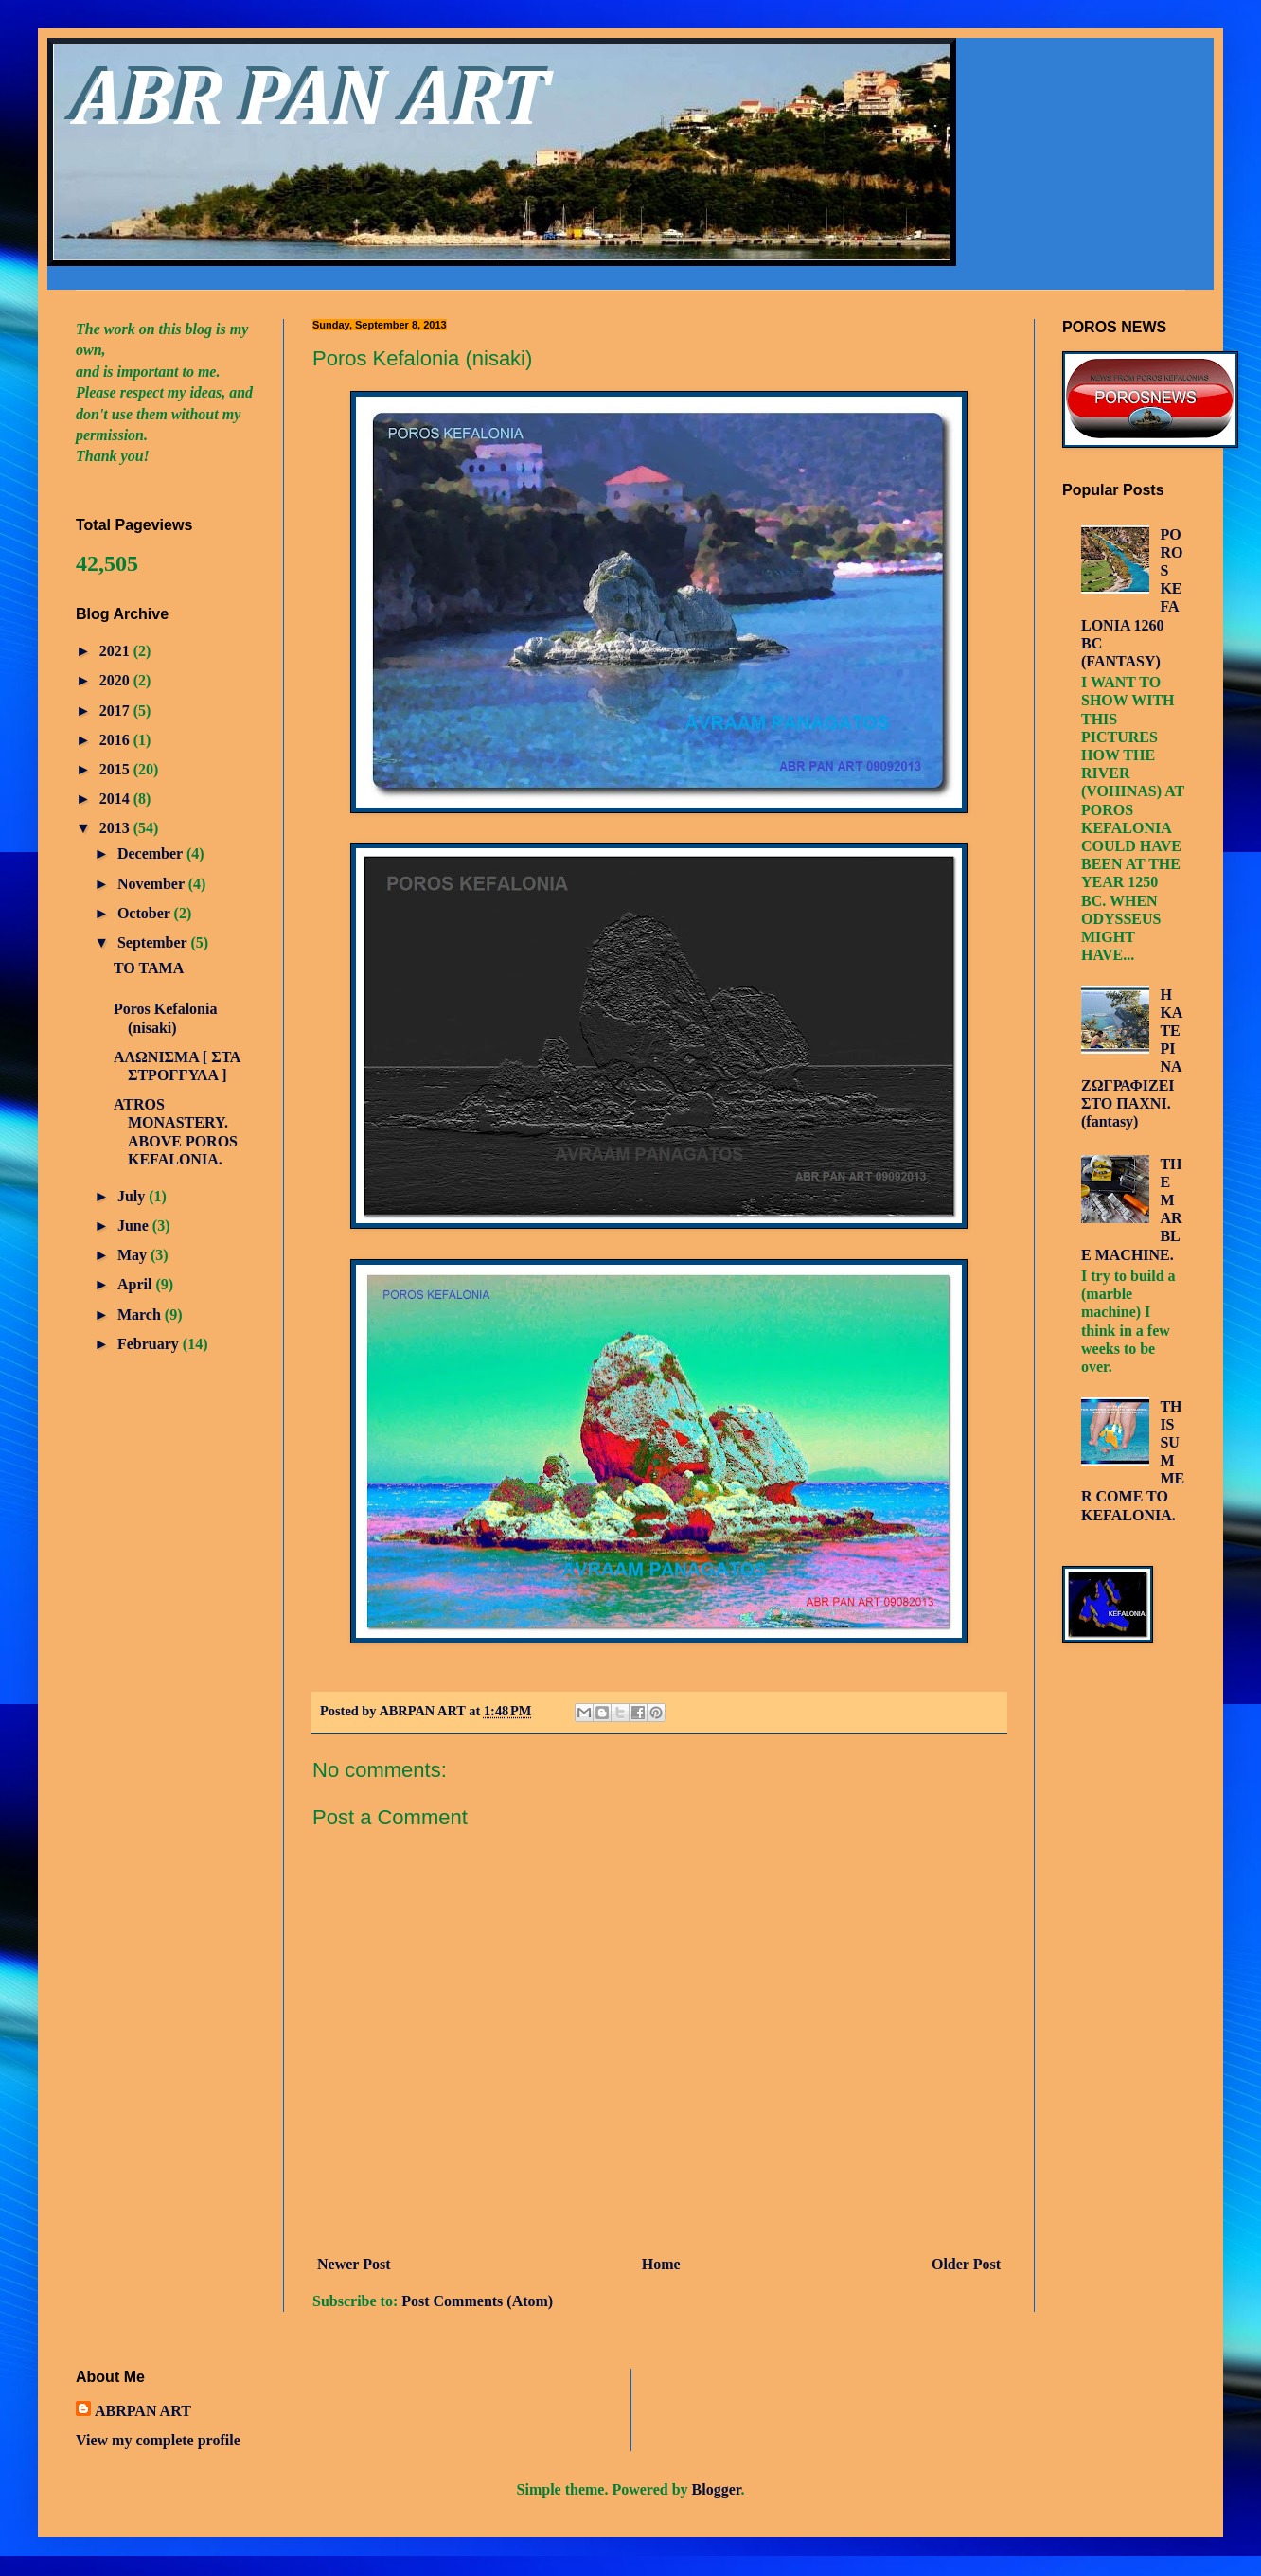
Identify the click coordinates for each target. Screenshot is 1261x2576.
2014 (116, 799)
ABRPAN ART (143, 2411)
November (152, 884)
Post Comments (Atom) (477, 2301)
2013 (116, 828)
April (136, 1284)
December (151, 853)
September (153, 942)
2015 (116, 769)
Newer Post (353, 2264)
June (134, 1225)
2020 (116, 680)
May (134, 1255)
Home (661, 2264)
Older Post (966, 2264)
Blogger (716, 2489)
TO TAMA (149, 968)
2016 (116, 740)
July (133, 1196)
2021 (116, 651)
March (141, 1314)
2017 (116, 710)
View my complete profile (158, 2440)
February (150, 1344)
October (145, 913)
